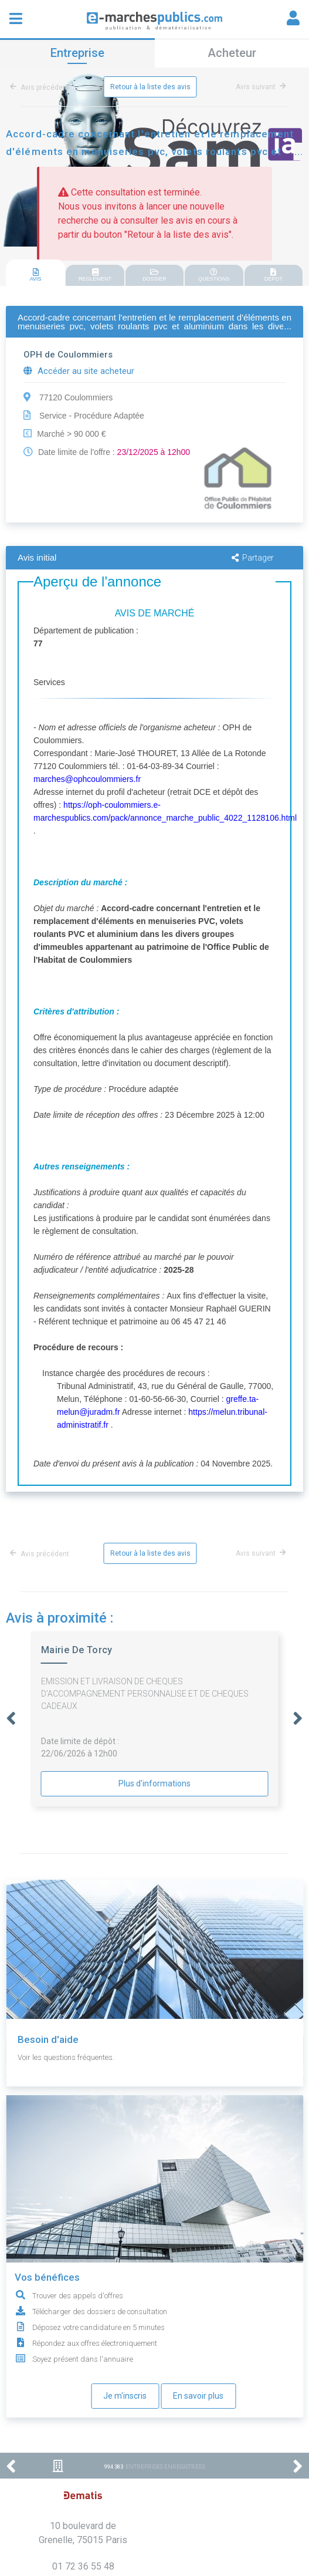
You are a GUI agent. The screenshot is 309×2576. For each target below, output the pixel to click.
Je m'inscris (125, 2395)
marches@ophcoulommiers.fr (87, 779)
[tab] (35, 273)
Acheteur (232, 53)
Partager (253, 557)
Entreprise (77, 53)
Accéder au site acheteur (78, 371)
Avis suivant (261, 87)
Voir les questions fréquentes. (66, 2057)
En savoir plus (198, 2395)
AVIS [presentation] (35, 275)
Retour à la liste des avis (150, 87)
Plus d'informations (154, 1783)
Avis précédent (41, 87)
